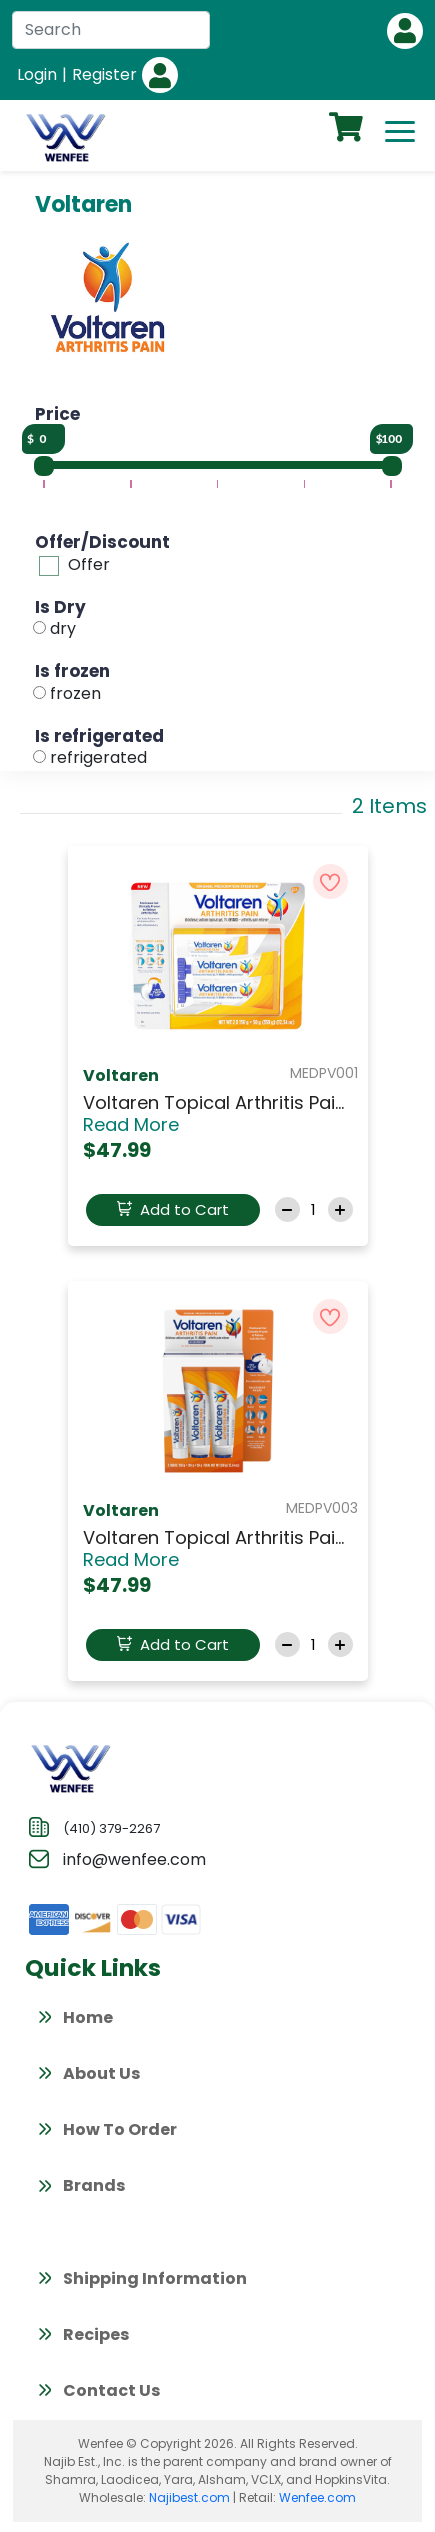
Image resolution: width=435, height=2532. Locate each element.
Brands (80, 2188)
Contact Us (97, 2393)
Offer (89, 564)
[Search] (111, 30)
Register (104, 74)
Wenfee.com (317, 2497)
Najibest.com (189, 2497)
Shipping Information (141, 2281)
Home (74, 2020)
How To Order (106, 2132)
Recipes (82, 2337)
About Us (87, 2076)
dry (63, 628)
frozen (75, 693)
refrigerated (98, 757)
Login (37, 74)
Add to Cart (173, 1209)
